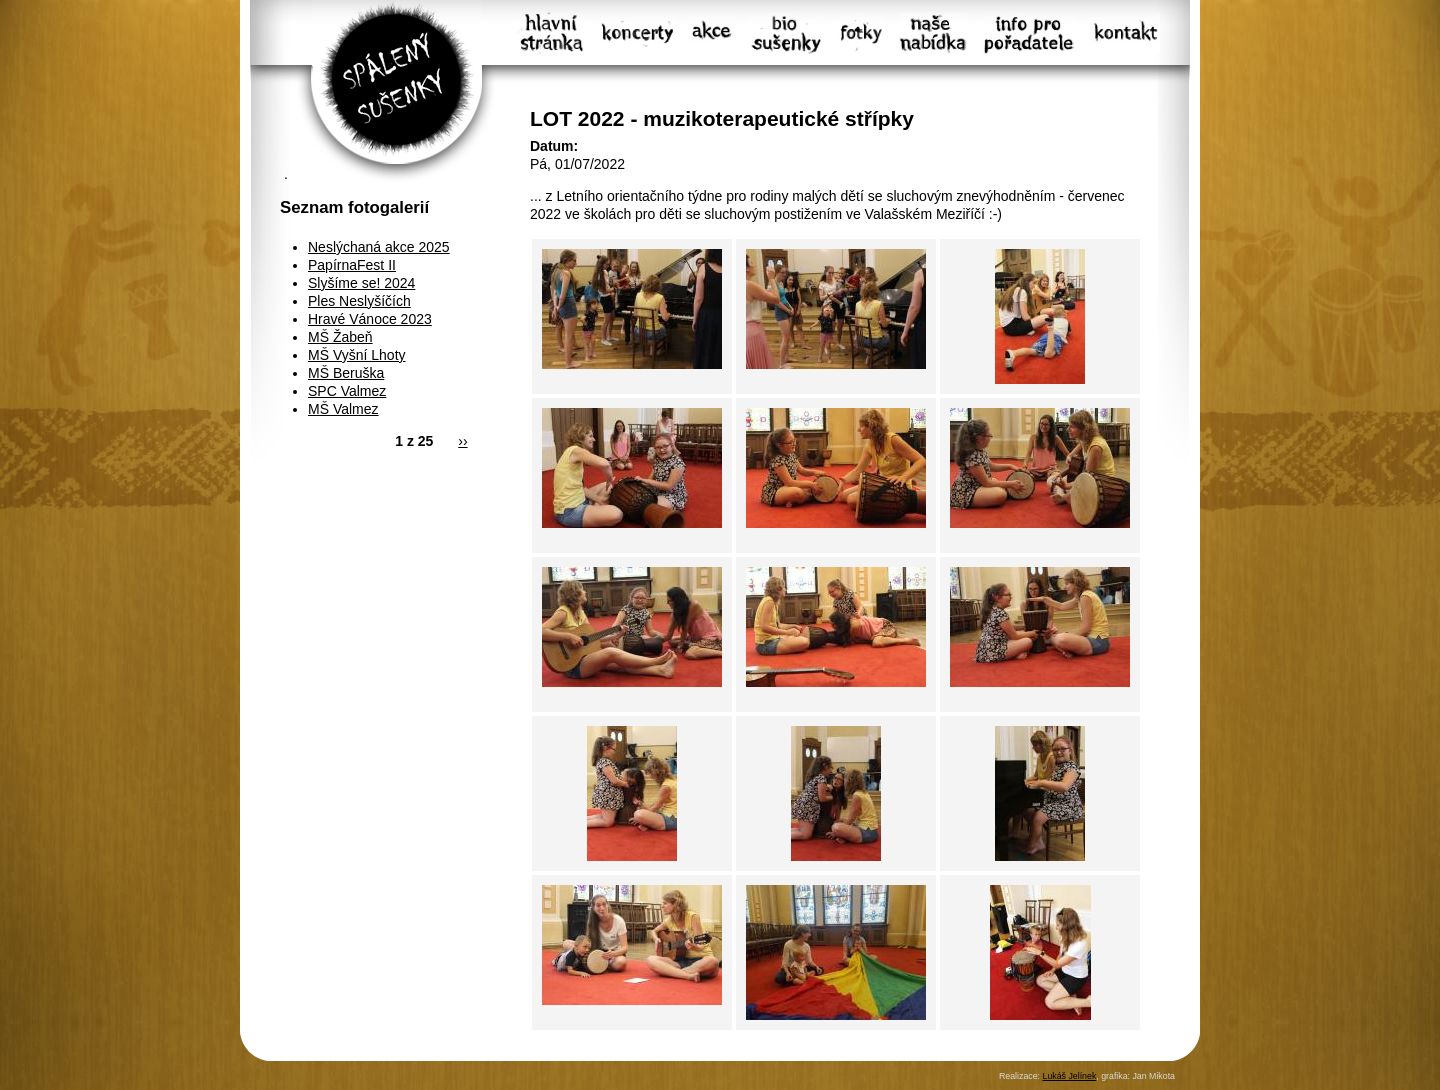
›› (462, 441)
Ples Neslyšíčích (359, 301)
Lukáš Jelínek (1069, 1076)
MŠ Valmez (343, 409)
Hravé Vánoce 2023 (370, 319)
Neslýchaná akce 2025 (379, 247)
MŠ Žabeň (340, 337)
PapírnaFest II (352, 265)
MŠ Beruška (346, 373)
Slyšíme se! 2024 (361, 283)
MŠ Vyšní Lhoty (357, 355)
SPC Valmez (347, 391)
